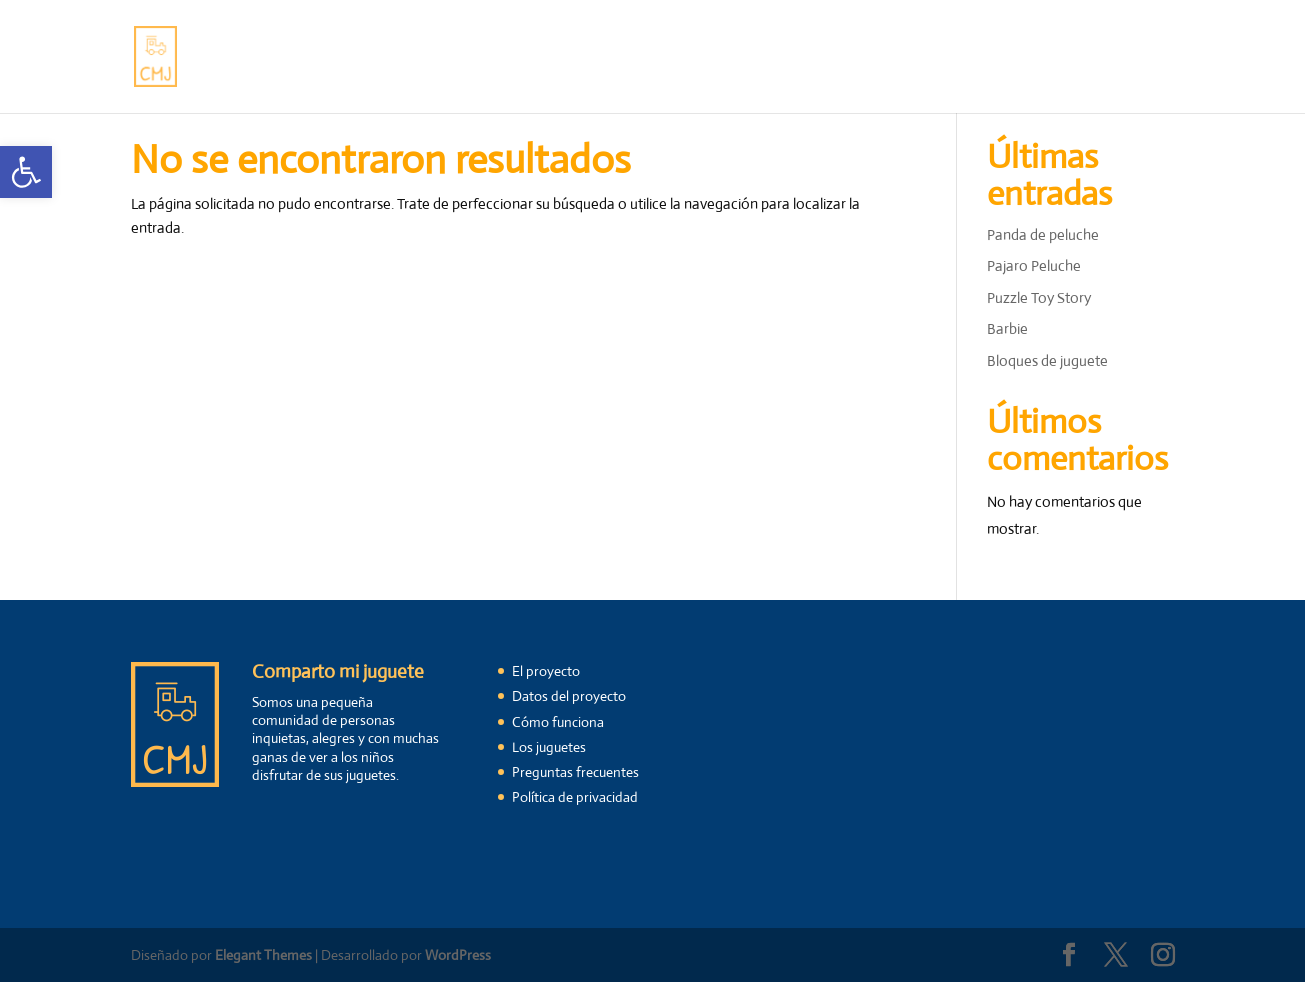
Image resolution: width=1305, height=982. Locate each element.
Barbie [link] (1007, 328)
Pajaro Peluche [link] (1034, 265)
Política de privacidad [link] (575, 797)
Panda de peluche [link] (1043, 234)
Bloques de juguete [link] (1047, 360)
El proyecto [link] (354, 58)
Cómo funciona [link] (470, 58)
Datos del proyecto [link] (569, 696)
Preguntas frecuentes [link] (730, 58)
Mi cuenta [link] (1081, 58)
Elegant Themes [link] (263, 955)
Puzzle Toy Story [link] (1039, 297)
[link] (26, 172)
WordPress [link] (458, 955)
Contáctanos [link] (871, 58)
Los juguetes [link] (590, 58)
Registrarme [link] (981, 58)
